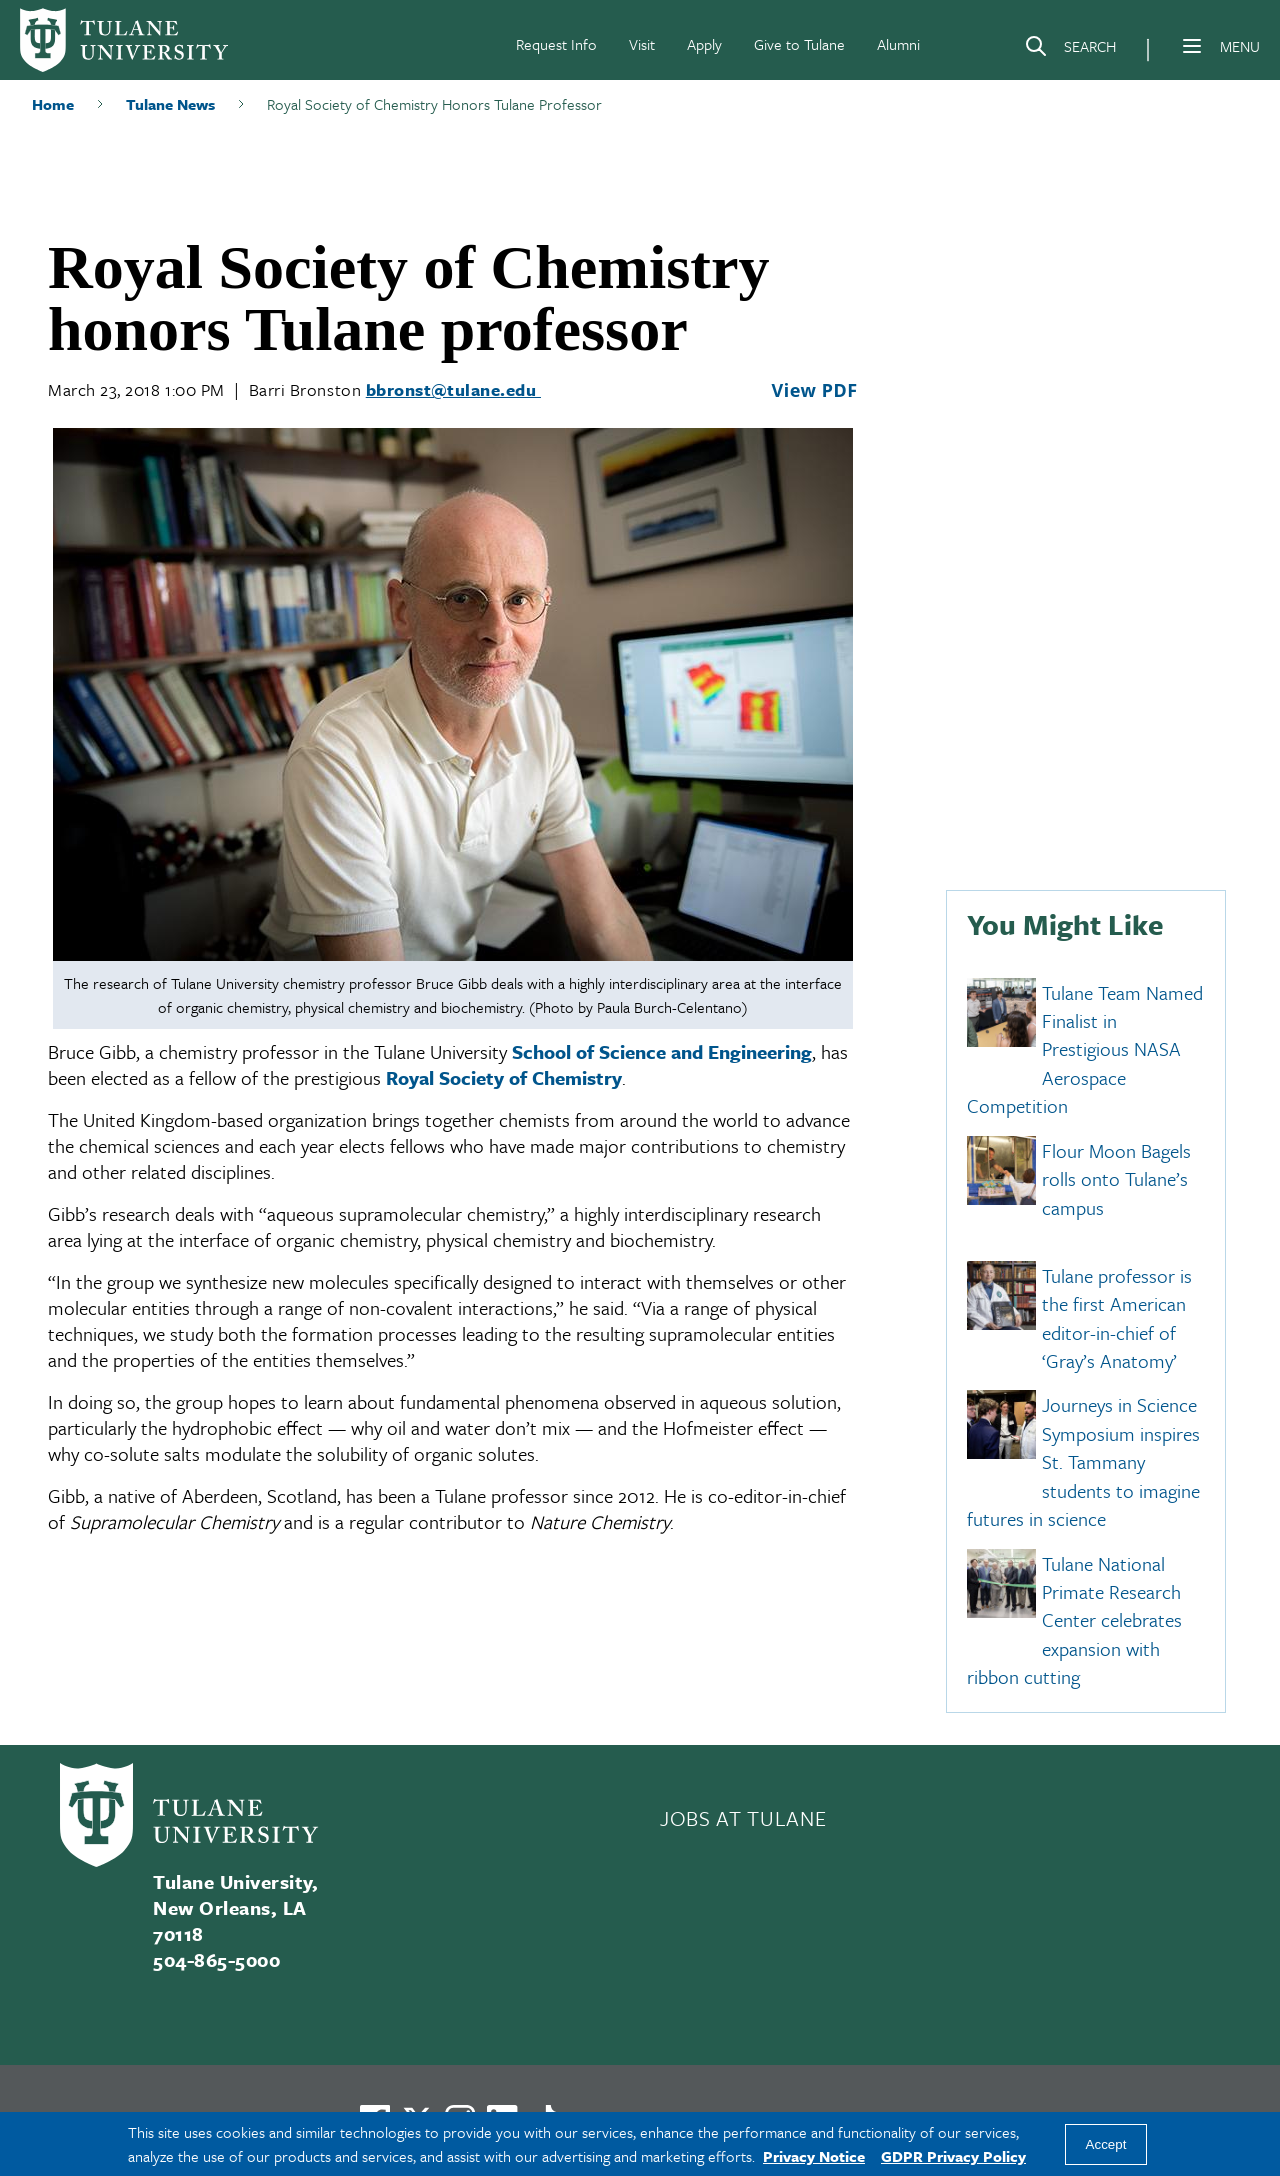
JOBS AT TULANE (743, 1818)
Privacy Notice (814, 2156)
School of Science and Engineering (662, 1051)
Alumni (898, 44)
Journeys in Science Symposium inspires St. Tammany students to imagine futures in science (1083, 1462)
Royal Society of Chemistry (504, 1077)
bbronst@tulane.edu (453, 389)
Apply (704, 44)
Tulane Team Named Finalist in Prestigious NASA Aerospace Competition (1085, 1049)
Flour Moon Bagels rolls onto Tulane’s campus (1116, 1179)
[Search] (1070, 50)
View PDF (814, 390)
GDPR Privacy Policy (953, 2156)
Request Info (556, 44)
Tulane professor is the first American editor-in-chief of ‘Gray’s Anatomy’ (1117, 1318)
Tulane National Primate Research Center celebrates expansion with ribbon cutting (1074, 1620)
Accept (1106, 2144)
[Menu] (1192, 46)
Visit (642, 44)
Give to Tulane (799, 44)
